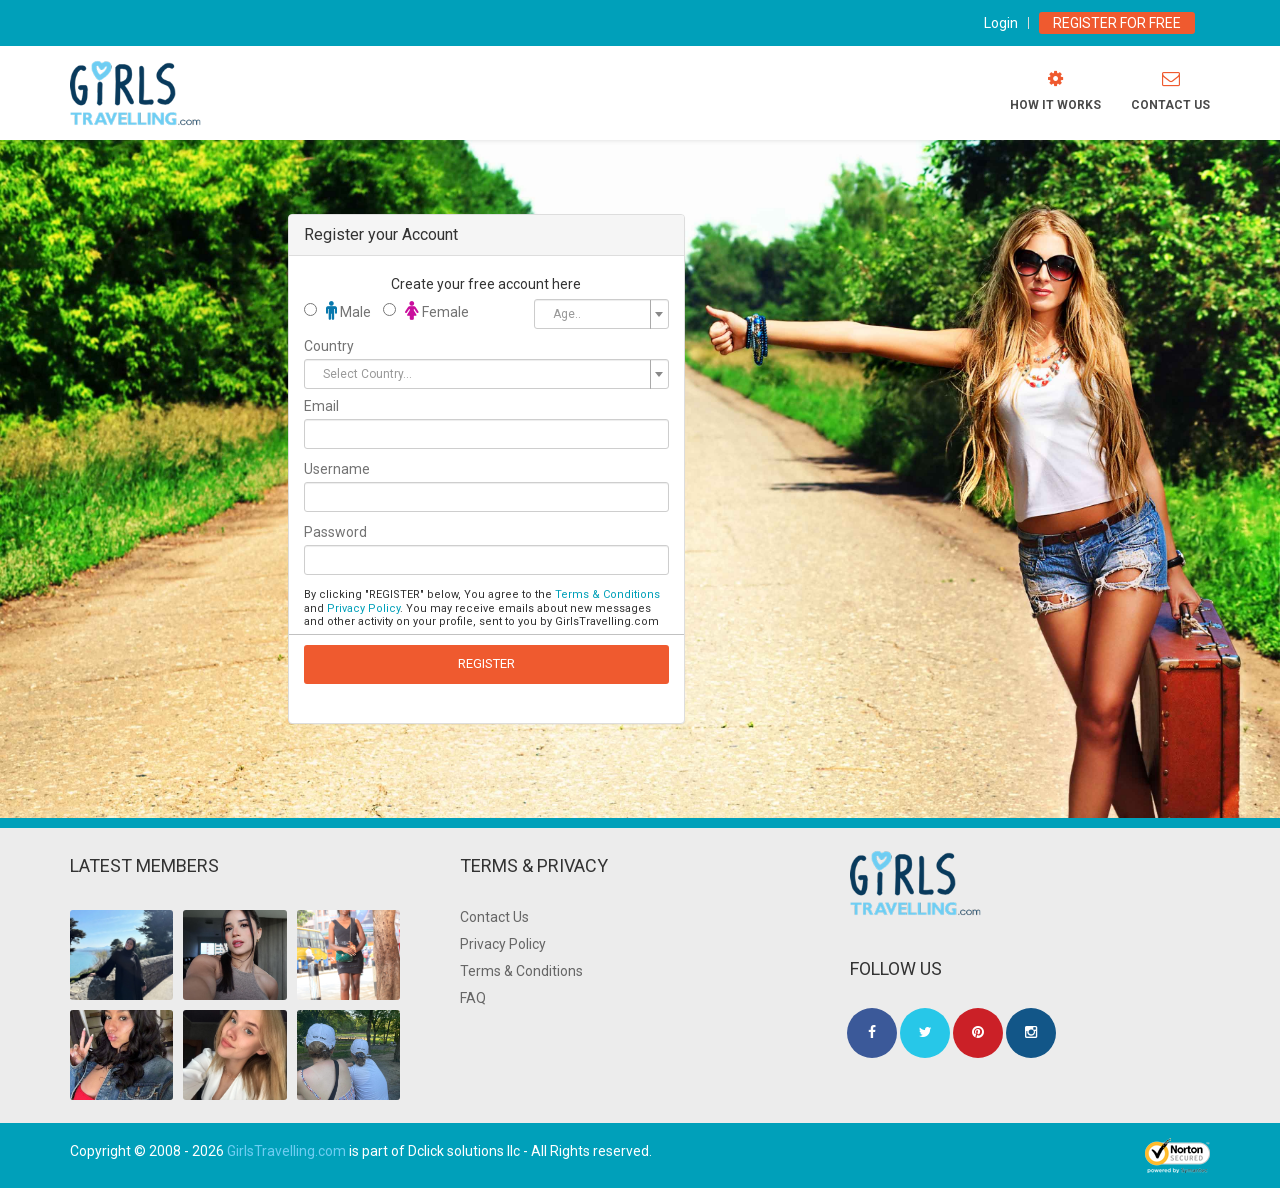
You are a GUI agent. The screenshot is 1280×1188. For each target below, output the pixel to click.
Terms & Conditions (607, 594)
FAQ (473, 998)
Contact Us (494, 917)
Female (426, 310)
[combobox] (601, 314)
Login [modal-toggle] (1001, 23)
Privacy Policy (363, 608)
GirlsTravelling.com (286, 1151)
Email (321, 406)
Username (337, 469)
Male (337, 310)
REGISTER (486, 663)
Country (329, 346)
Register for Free (1117, 23)
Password (335, 532)
